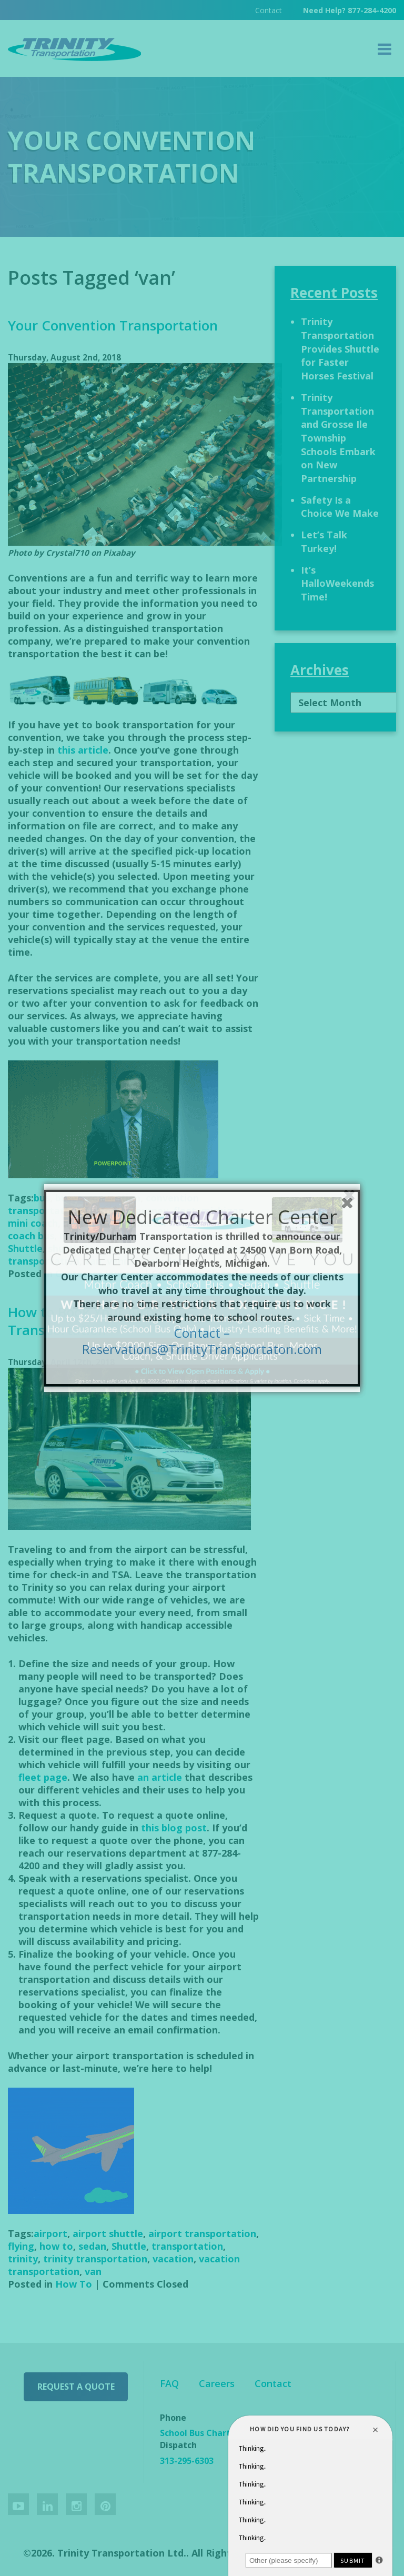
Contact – (202, 1332)
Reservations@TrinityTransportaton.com (202, 1349)
